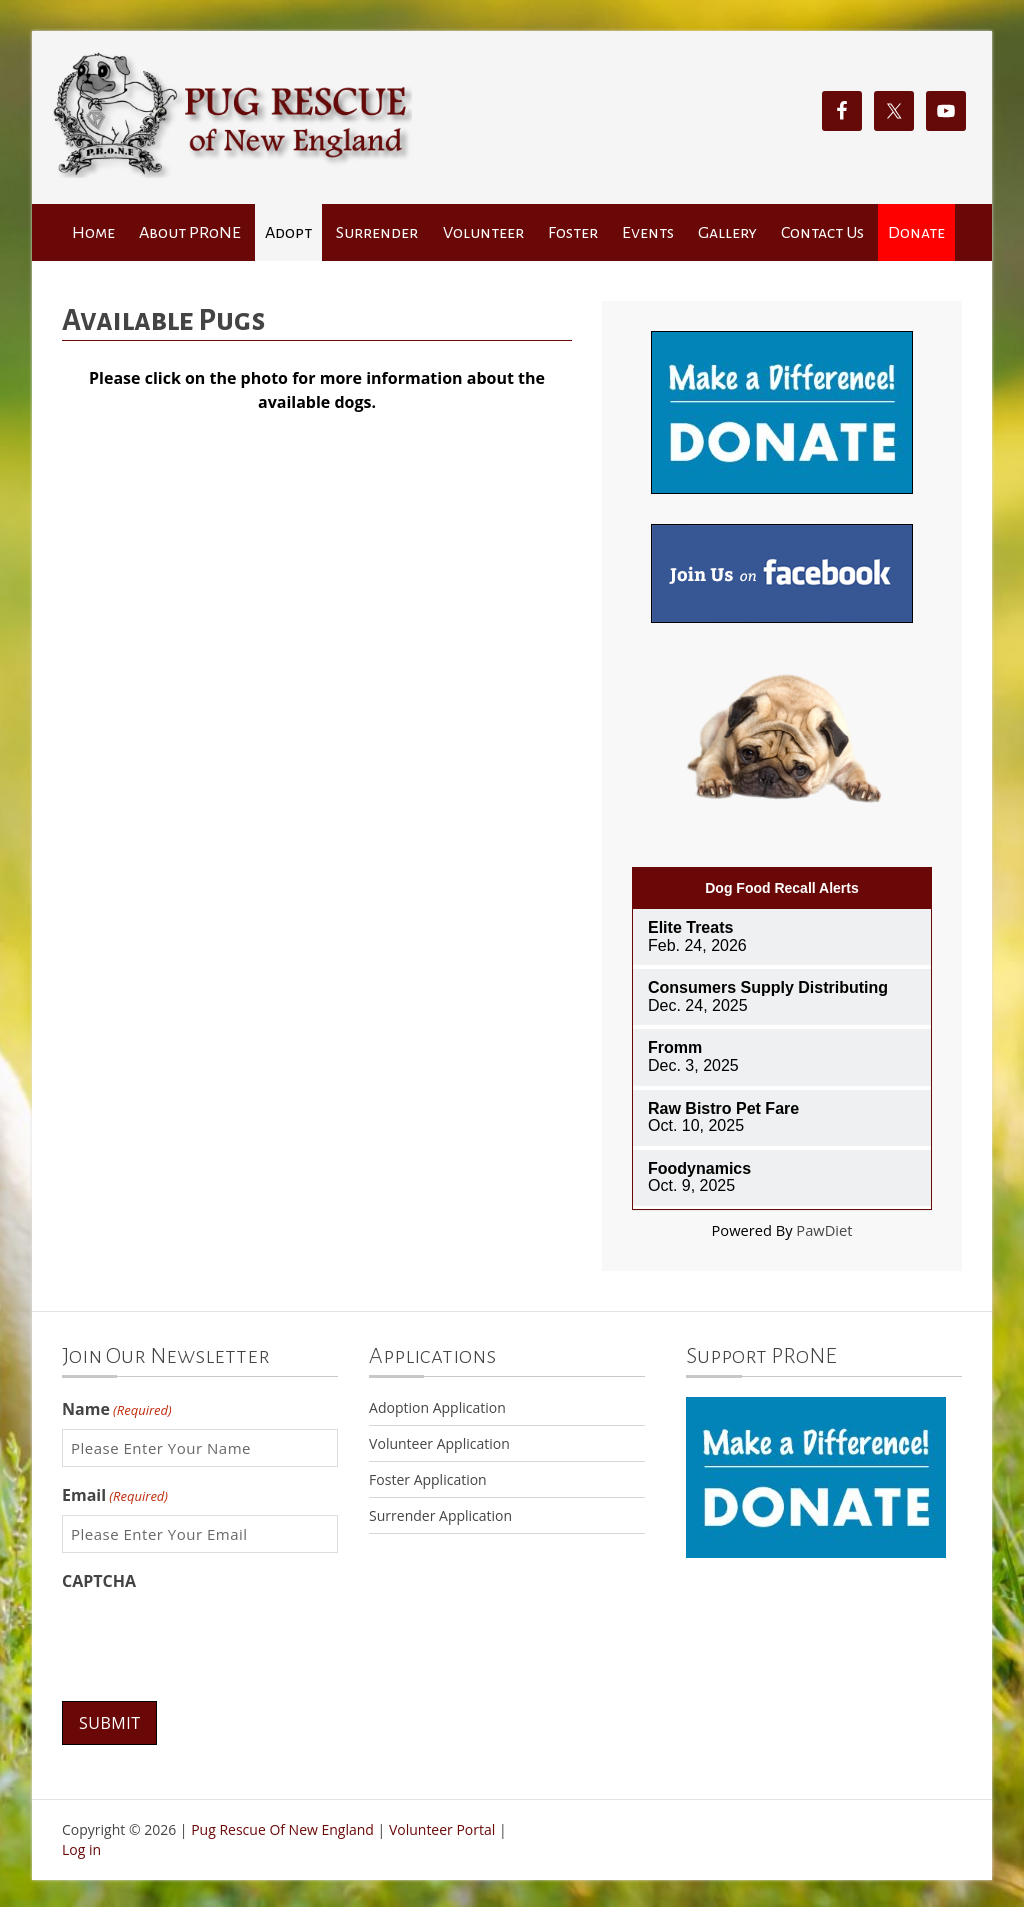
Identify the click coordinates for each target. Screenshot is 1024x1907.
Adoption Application (437, 1407)
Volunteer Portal (442, 1828)
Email (115, 1495)
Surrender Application (440, 1515)
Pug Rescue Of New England (282, 1828)
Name (117, 1409)
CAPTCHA (99, 1581)
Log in (81, 1846)
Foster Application (428, 1479)
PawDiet (824, 1230)
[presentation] (214, 1640)
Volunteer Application (439, 1443)
